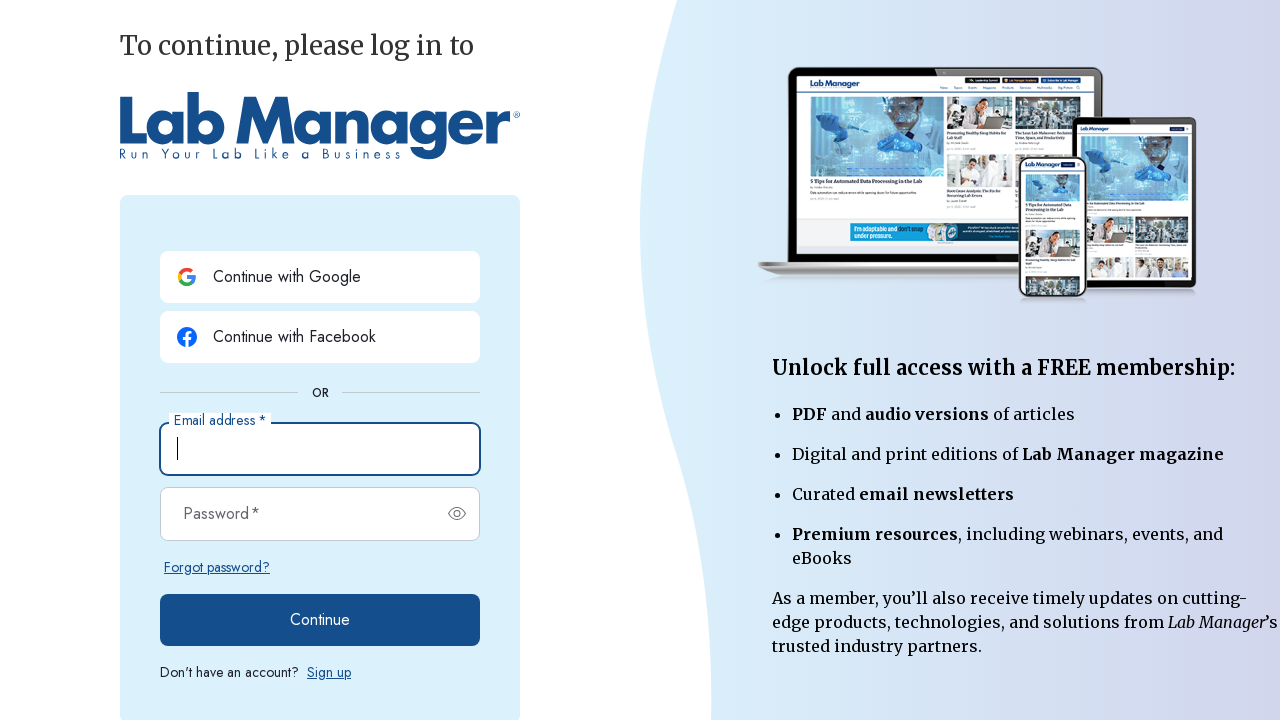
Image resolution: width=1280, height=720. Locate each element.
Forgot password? (217, 567)
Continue (320, 619)
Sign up (329, 672)
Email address (220, 421)
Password (221, 514)
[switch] (457, 514)
